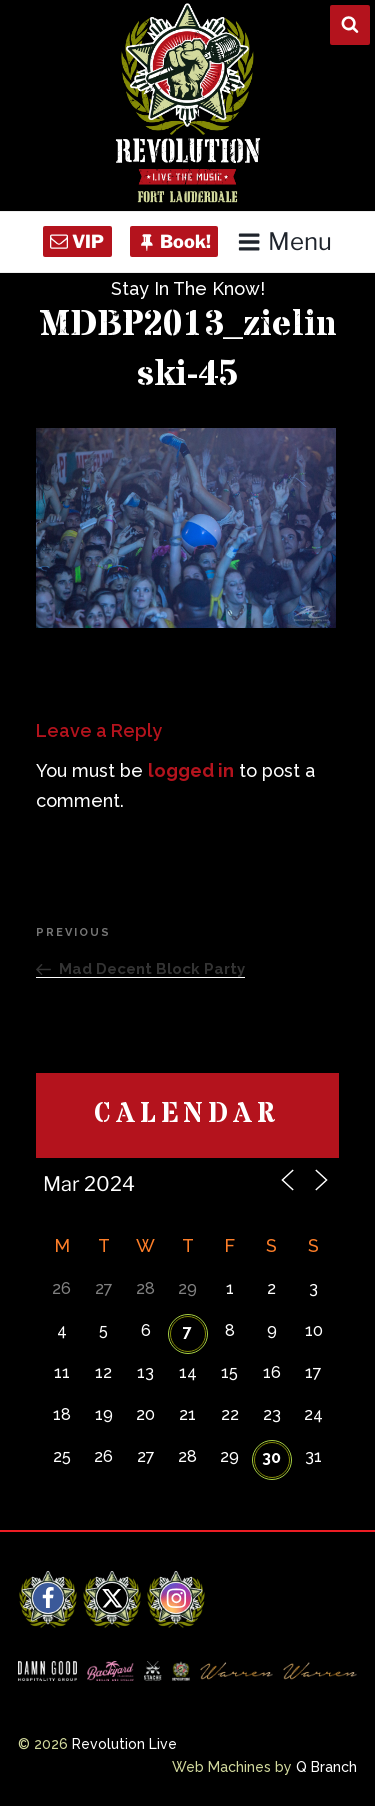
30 (271, 1457)
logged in (191, 770)
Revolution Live (124, 1744)
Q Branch (326, 1767)
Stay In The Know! (188, 288)
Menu (284, 241)
